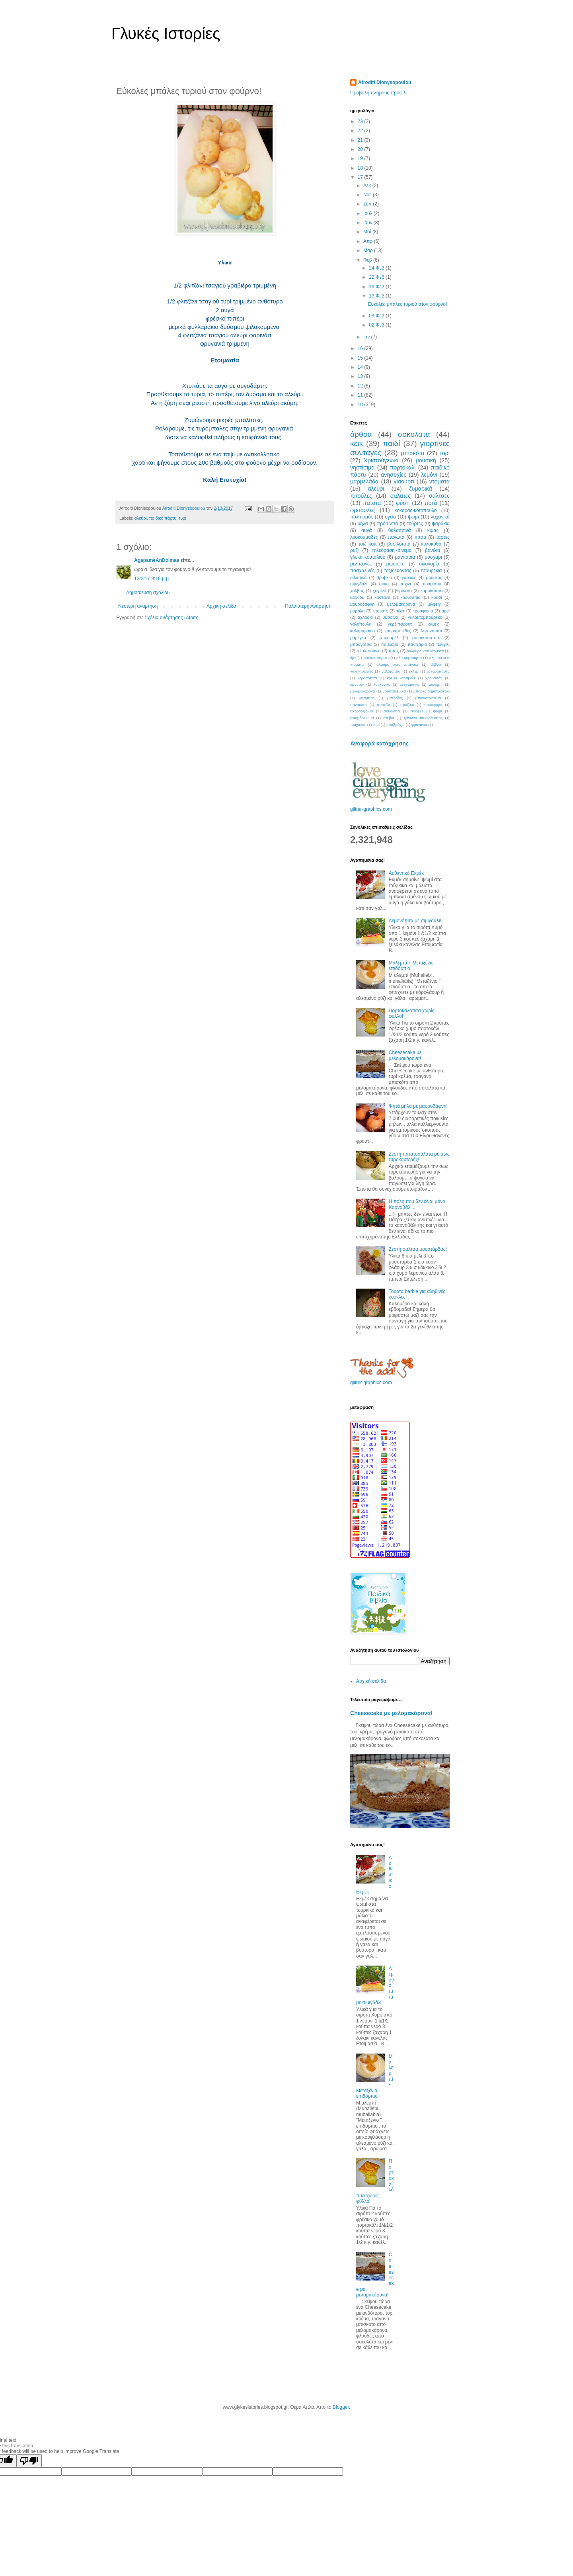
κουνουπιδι (410, 597)
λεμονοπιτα (431, 630)
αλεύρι (140, 518)
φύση (402, 503)
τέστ (400, 610)
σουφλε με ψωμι (426, 711)
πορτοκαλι (403, 467)
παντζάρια (417, 644)
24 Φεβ (377, 268)
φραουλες (362, 510)
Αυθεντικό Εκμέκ (406, 873)
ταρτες (443, 537)
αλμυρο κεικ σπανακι (397, 664)
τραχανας (358, 724)
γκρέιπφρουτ (400, 624)
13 (361, 376)
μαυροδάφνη (362, 604)
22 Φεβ (377, 277)
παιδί (391, 443)
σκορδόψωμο (361, 711)
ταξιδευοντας (397, 570)
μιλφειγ (433, 604)
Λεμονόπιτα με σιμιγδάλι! (415, 920)
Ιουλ (368, 213)
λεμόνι (429, 474)
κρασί (436, 597)
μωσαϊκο (395, 564)
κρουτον (357, 684)
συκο (384, 583)
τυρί (376, 724)
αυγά (366, 530)
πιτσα (420, 537)
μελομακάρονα (362, 691)
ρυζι (354, 550)
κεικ (356, 443)
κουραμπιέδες (397, 630)
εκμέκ (433, 624)
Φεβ (368, 260)
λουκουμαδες (364, 537)
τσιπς (394, 650)
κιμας (433, 530)
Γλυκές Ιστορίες (165, 33)
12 (361, 386)
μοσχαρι (433, 557)
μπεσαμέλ (389, 637)
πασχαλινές (362, 570)
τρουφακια (423, 610)
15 (361, 358)
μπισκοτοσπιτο (426, 637)
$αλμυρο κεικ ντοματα (425, 651)
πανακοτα (358, 704)
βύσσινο (390, 617)
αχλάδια (365, 617)
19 (361, 158)
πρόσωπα (387, 523)
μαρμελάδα (364, 481)
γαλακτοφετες (361, 671)
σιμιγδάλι (358, 583)
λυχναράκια (409, 684)
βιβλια (436, 664)
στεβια (388, 718)
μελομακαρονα (401, 604)
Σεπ (368, 204)
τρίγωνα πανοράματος (422, 718)
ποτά (431, 503)
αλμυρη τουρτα (409, 657)
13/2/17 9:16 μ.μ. (152, 578)
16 (361, 348)
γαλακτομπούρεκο (425, 617)
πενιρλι (443, 644)
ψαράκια (441, 523)
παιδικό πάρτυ (162, 518)
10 (361, 404)
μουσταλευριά (394, 691)
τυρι (182, 518)
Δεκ (367, 185)
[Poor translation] (29, 2460)
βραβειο (384, 577)
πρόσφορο (433, 704)
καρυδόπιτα (432, 590)
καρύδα (357, 597)
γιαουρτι (404, 481)
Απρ (368, 241)
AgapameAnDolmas (156, 560)
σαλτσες (439, 496)
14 (361, 367)
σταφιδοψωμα (362, 718)
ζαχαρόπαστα (438, 671)
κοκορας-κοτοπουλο (416, 510)
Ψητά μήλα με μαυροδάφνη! (418, 1106)
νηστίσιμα (362, 467)
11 (361, 395)
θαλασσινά (399, 530)
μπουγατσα (361, 644)
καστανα (382, 597)
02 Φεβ (377, 325)
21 (361, 140)
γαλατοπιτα (391, 671)
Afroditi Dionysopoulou (384, 82)
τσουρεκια (431, 570)
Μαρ (368, 250)
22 (361, 130)
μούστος (434, 577)
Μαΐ (367, 232)
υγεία (390, 517)
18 (361, 168)
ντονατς (380, 610)
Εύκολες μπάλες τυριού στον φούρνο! (407, 304)
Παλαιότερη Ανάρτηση (308, 606)
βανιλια (432, 550)
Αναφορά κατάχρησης (379, 743)
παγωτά (396, 537)
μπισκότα (413, 453)
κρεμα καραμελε (401, 678)
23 (361, 121)
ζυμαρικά (420, 488)
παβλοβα (389, 644)
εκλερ (414, 671)
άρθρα (361, 434)
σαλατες (400, 496)
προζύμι (407, 704)
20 (361, 149)
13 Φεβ (377, 296)
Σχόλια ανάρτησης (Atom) (171, 617)
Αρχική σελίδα (221, 606)
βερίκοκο (403, 590)
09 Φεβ (377, 316)
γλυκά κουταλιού (367, 557)
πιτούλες (361, 496)
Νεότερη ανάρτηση (138, 606)
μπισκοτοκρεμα (428, 698)
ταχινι (405, 583)
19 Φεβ (377, 286)
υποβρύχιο (395, 724)
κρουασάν (433, 678)
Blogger (341, 2407)
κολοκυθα (431, 544)
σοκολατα (414, 434)
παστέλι (383, 704)
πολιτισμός (361, 517)
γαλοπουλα (360, 624)
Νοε (368, 195)
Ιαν (367, 337)
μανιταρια (405, 557)
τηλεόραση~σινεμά (392, 550)
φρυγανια (419, 724)
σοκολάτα (392, 711)
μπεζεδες (395, 698)
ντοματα (439, 481)
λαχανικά (440, 517)
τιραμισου (432, 583)
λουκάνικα (382, 684)
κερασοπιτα (367, 678)
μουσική (425, 460)
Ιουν (368, 222)
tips (353, 657)
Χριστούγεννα (381, 460)
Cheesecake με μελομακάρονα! (405, 1055)
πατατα (372, 503)
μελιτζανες (361, 564)
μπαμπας (367, 698)
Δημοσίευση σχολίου (148, 592)
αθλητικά (358, 577)
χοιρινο (379, 590)
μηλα (362, 523)
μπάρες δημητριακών (431, 691)
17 (361, 177)
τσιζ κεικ (368, 544)
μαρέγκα (358, 637)
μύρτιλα (357, 610)
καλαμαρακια (362, 630)
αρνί (446, 610)
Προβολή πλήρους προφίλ (378, 93)
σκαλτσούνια (369, 650)
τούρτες (415, 523)
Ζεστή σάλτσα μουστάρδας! (418, 1249)
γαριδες (409, 577)
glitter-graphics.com (371, 809)
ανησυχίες (393, 474)
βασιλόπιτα (399, 544)
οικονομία (429, 564)
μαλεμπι (435, 684)
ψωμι (413, 517)
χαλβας (357, 590)
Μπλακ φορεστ (376, 657)
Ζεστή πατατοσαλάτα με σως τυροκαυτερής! (419, 1156)
